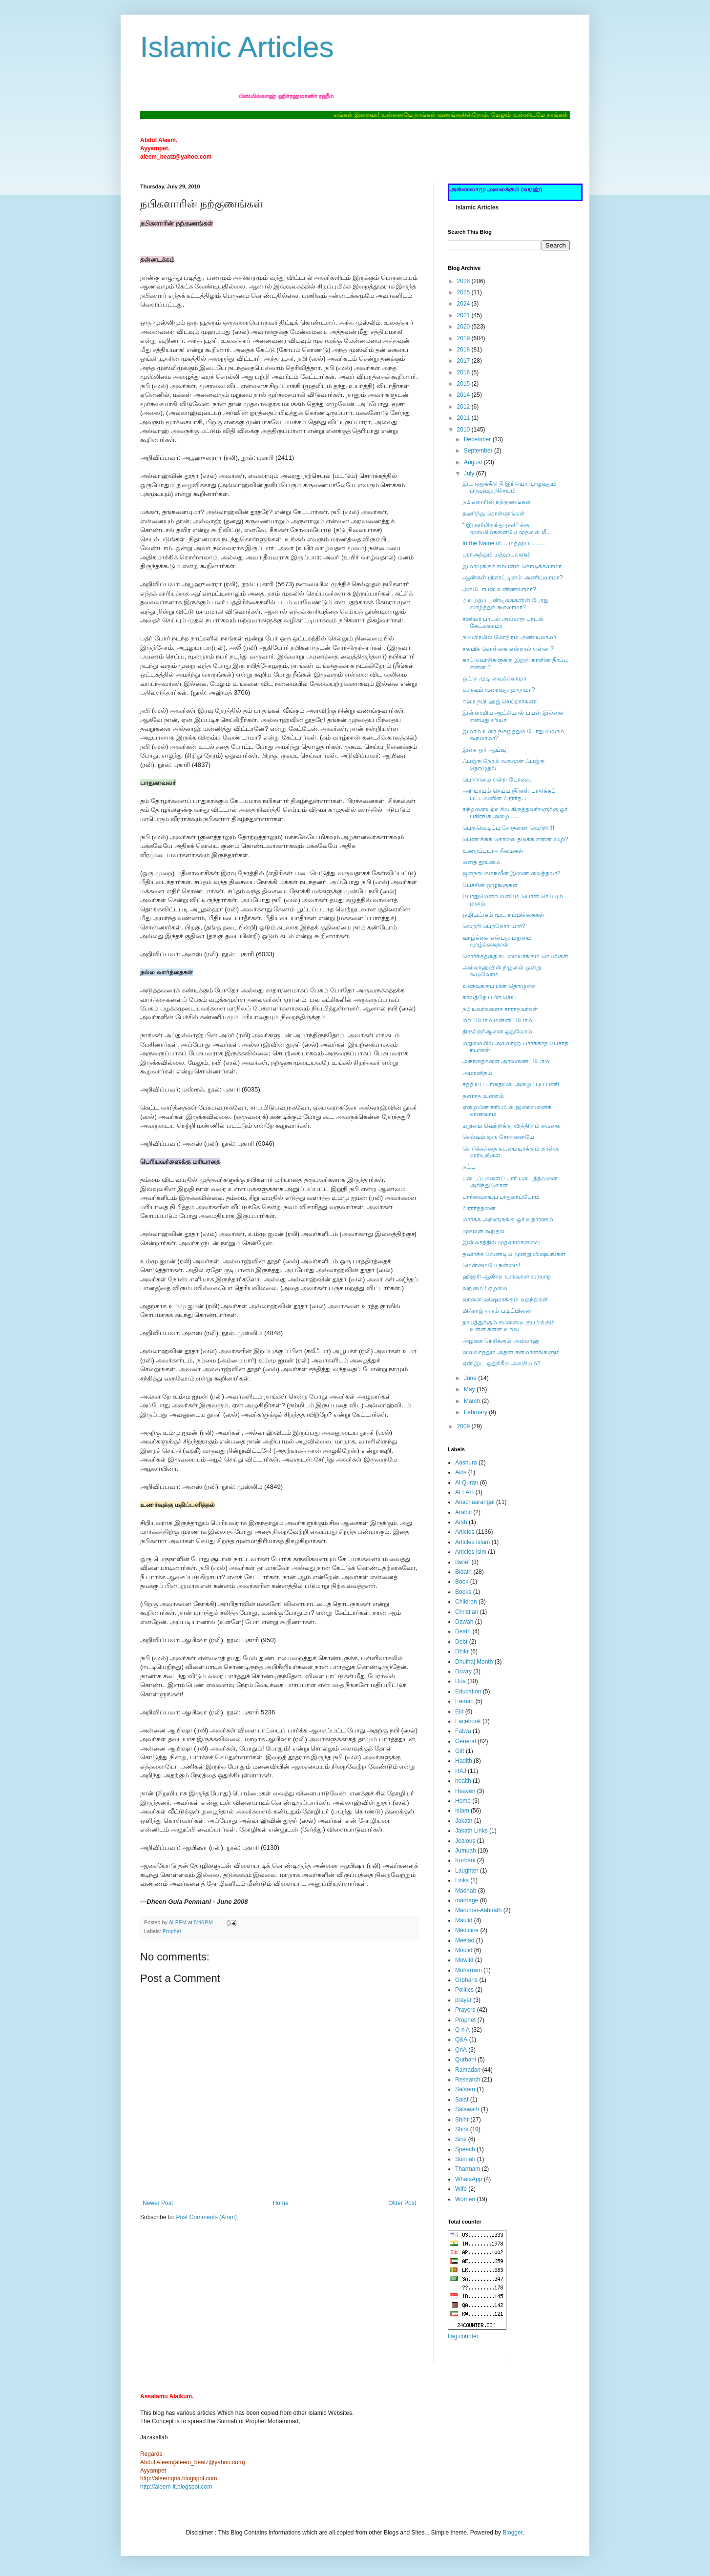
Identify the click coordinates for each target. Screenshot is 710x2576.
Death (463, 1631)
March (473, 1401)
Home (281, 2203)
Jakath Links (471, 1830)
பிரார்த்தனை (479, 1208)
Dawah (464, 1621)
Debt (461, 1641)
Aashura (466, 1462)
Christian (466, 1611)
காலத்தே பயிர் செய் (489, 997)
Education (468, 1691)
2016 (464, 372)
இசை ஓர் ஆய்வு (484, 749)
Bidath (463, 1571)
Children (466, 1601)
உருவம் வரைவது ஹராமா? (498, 689)
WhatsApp (468, 2179)
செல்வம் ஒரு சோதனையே (498, 1136)
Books (463, 1591)
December (478, 439)
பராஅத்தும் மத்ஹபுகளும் (496, 554)
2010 (464, 429)
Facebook (468, 1721)
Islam (462, 1810)
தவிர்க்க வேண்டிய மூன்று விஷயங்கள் (513, 1254)
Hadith (463, 1760)
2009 (464, 1426)
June (471, 1378)
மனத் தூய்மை (481, 862)
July (470, 473)
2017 (464, 360)
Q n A (462, 2029)
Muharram (468, 1970)
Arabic (463, 1512)
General (465, 1741)
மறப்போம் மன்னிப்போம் (497, 1020)
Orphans (466, 1980)
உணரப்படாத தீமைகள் (492, 850)
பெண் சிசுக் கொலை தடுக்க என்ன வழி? (515, 839)
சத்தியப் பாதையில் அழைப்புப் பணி (510, 1084)
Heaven (465, 1791)
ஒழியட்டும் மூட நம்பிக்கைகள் (503, 914)
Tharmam (467, 2168)
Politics (464, 1989)
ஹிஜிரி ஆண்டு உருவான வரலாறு (507, 1276)
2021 (464, 315)
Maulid (463, 1920)
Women (465, 2199)
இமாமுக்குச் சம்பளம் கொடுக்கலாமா (512, 566)
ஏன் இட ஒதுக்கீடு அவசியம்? (501, 1363)
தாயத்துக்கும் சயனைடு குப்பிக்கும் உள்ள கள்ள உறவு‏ (508, 1326)
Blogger (512, 2532)
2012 (464, 406)
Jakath (463, 1820)
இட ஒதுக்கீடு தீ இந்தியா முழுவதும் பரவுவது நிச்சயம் (509, 487)
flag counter (463, 2336)
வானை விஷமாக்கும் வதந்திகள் (505, 1299)
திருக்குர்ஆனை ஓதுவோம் (497, 1031)
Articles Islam (472, 1542)
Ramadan (467, 2069)
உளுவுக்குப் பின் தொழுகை (499, 986)
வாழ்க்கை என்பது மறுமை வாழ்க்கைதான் (497, 941)
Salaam (465, 2089)
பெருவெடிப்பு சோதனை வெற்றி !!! (508, 827)
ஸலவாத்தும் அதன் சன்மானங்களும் (511, 1352)
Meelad (464, 1940)
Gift (459, 1751)
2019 (464, 338)
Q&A (461, 2039)
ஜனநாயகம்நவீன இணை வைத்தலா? (511, 873)
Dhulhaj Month (474, 1661)
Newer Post (158, 2203)
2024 (464, 303)
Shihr (462, 2119)
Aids (460, 1472)
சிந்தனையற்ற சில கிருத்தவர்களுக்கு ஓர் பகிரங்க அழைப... (514, 813)
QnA (461, 2049)
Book (461, 1581)
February (476, 1412)
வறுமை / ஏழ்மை (484, 1288)
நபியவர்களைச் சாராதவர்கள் (500, 1009)
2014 (464, 395)
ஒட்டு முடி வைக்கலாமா (494, 678)
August (474, 462)
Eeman (464, 1701)
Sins (460, 2139)
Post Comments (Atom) (206, 2217)
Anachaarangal (475, 1502)
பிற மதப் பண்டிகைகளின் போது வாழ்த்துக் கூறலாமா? (505, 604)
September (479, 450)
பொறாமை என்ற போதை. (496, 779)
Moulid (463, 1950)
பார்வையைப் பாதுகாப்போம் (501, 1197)
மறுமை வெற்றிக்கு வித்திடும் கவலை (511, 1125)
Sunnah (465, 2159)
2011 (464, 417)
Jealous (465, 1840)
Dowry (463, 1671)
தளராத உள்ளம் (483, 1095)
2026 (464, 281)
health (463, 1780)
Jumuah (465, 1850)
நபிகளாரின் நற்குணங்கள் (496, 501)
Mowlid (464, 1960)
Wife (461, 2188)
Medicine (467, 1930)
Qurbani (465, 2059)
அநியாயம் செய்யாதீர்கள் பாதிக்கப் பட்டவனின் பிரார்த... (509, 794)
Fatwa (463, 1731)
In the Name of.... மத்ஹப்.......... (504, 543)
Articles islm (470, 1551)
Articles (464, 1531)
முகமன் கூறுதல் (483, 1231)
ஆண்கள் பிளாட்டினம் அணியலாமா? (512, 577)
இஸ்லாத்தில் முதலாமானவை (501, 1242)
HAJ (460, 1771)
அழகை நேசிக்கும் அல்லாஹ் (501, 1341)
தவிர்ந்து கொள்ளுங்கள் (493, 513)
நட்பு (469, 1166)
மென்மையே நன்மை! (491, 1265)
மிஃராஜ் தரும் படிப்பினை (496, 1310)
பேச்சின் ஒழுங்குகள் (490, 885)
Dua (460, 1681)
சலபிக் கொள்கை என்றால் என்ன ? (508, 648)
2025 (464, 292)
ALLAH (464, 1492)
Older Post (402, 2203)
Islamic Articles (237, 47)
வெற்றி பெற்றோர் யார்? (493, 926)
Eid (459, 1711)
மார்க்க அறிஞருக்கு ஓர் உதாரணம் (507, 1219)
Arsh (461, 1522)
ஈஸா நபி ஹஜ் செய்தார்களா (499, 701)
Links (462, 1880)
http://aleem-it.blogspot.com (176, 2486)
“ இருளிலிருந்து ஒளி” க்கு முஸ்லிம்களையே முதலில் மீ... (506, 528)
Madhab (465, 1890)
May (470, 1389)
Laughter (466, 1870)
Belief (462, 1562)
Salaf (461, 2099)
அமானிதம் (477, 1073)
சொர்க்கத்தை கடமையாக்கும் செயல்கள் (515, 956)
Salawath (467, 2109)
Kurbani (465, 1860)
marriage (466, 1900)
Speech (465, 2149)
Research (467, 2079)
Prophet (172, 1931)
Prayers (465, 2009)
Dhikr (462, 1651)
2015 (464, 383)
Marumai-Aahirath (478, 1910)
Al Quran (466, 1482)
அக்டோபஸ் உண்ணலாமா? (499, 589)
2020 (464, 326)
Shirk (461, 2129)
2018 (464, 349)
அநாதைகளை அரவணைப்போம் (505, 1061)
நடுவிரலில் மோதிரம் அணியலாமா (509, 637)
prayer (463, 2000)
